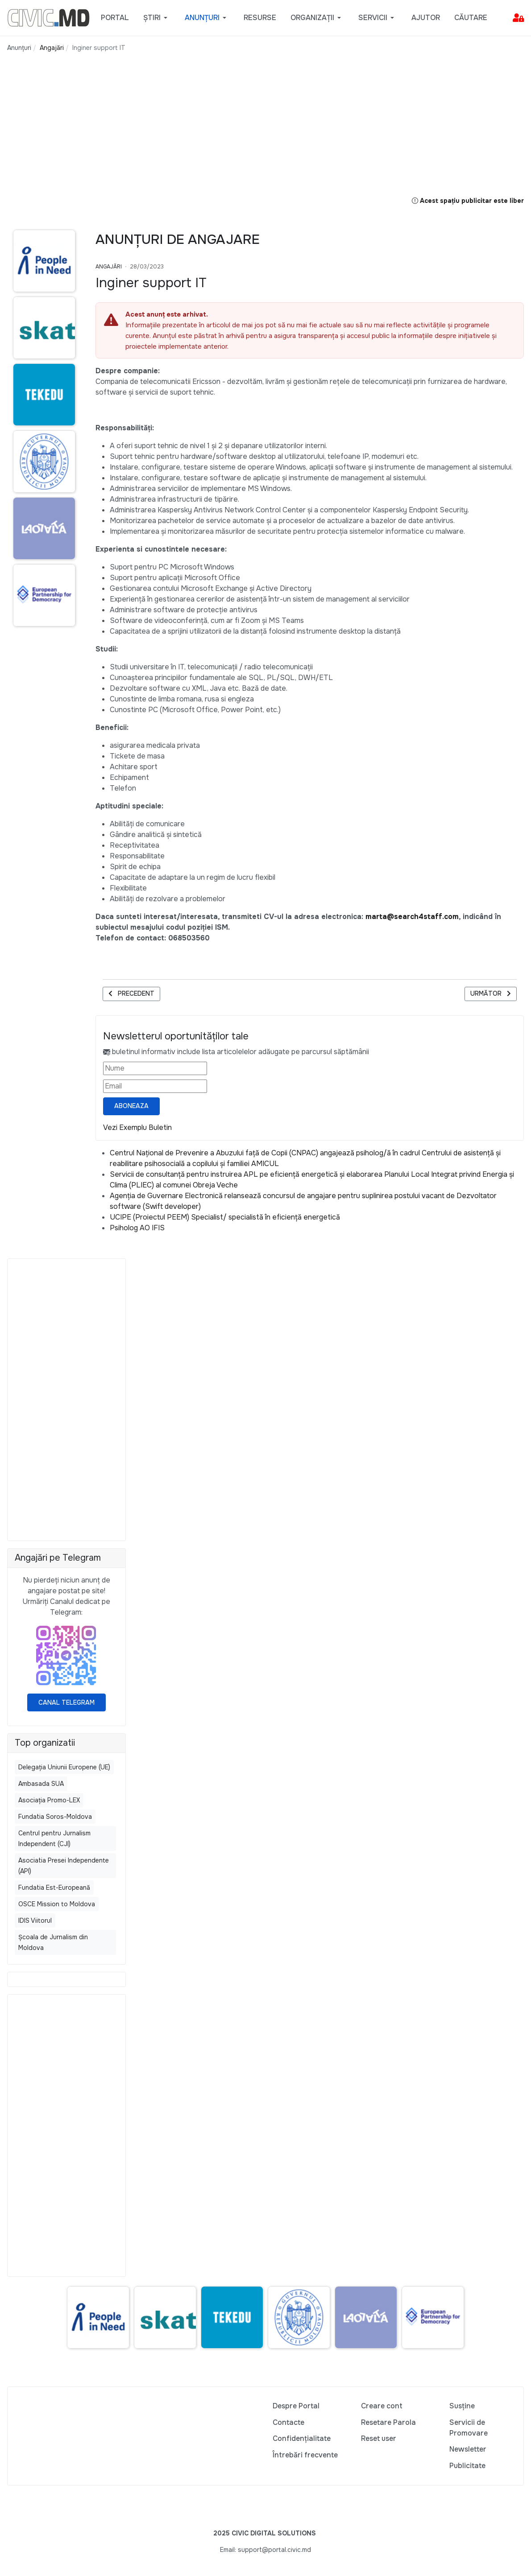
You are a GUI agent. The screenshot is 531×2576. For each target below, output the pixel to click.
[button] (157, 18)
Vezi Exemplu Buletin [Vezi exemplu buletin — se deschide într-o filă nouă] (137, 1127)
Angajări (108, 266)
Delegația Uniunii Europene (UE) (64, 1767)
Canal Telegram (66, 1702)
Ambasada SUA (41, 1784)
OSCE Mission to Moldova (56, 1904)
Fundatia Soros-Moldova (55, 1817)
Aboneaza (131, 1106)
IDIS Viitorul (35, 1921)
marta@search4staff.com (412, 916)
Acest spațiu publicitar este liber (468, 201)
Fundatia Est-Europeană (54, 1888)
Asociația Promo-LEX (49, 1800)
